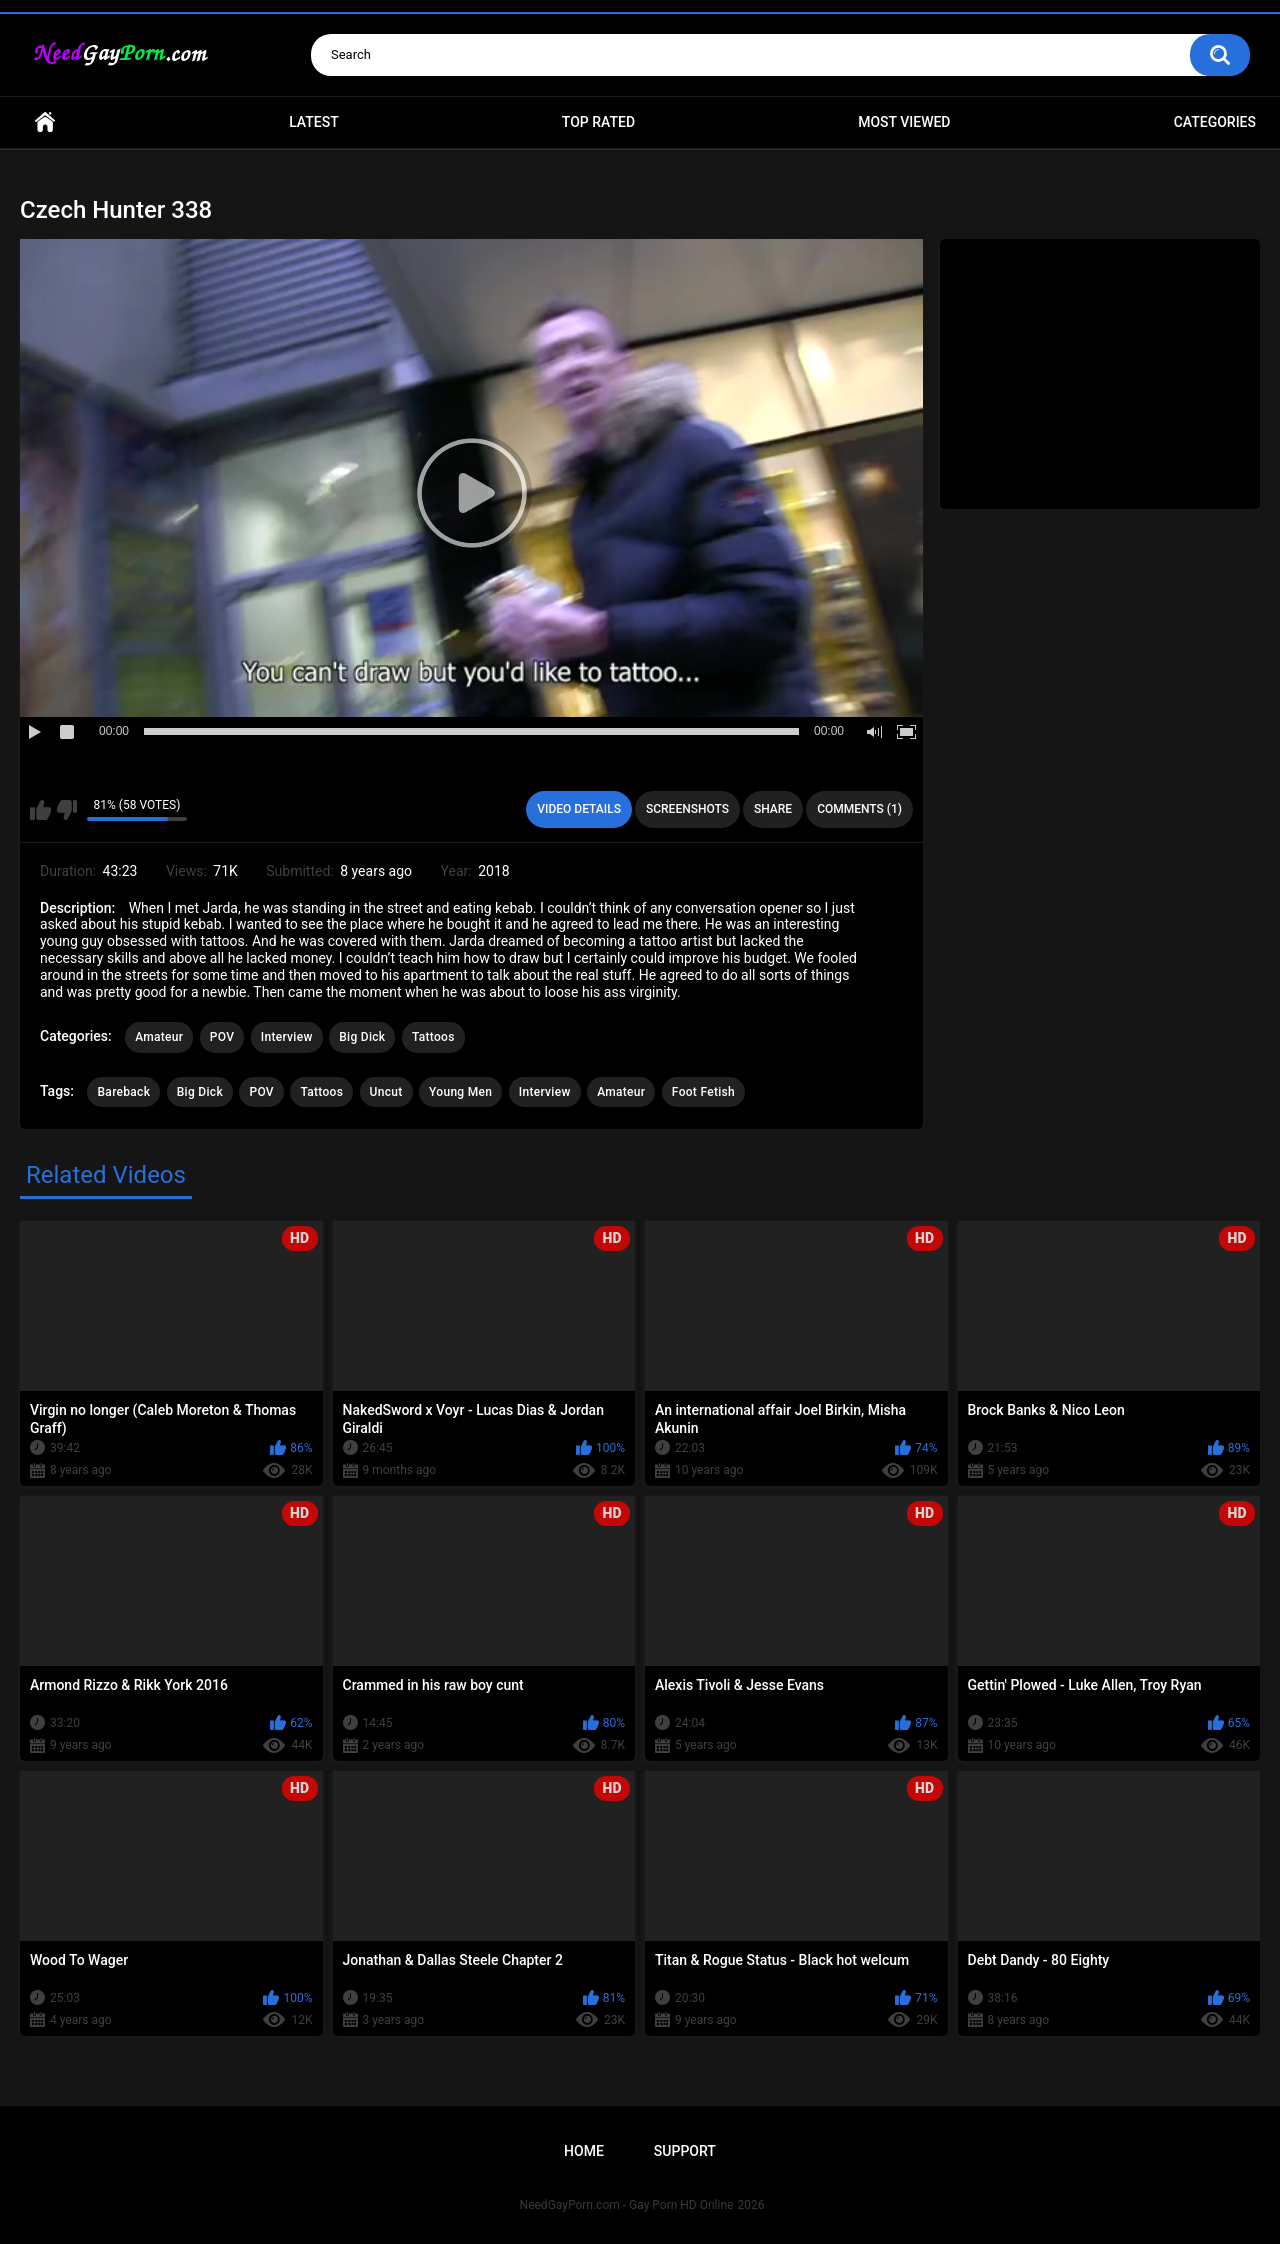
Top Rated (598, 122)
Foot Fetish (703, 1092)
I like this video (40, 810)
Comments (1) (859, 809)
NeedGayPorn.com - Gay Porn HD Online (627, 2205)
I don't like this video (66, 810)
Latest (314, 122)
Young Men (460, 1092)
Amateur (159, 1037)
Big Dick (362, 1037)
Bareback (123, 1092)
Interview (287, 1037)
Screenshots (687, 809)
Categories (1215, 122)
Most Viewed (904, 122)
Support (685, 2151)
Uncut (386, 1092)
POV (222, 1037)
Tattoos (433, 1037)
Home (45, 122)
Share (773, 809)
